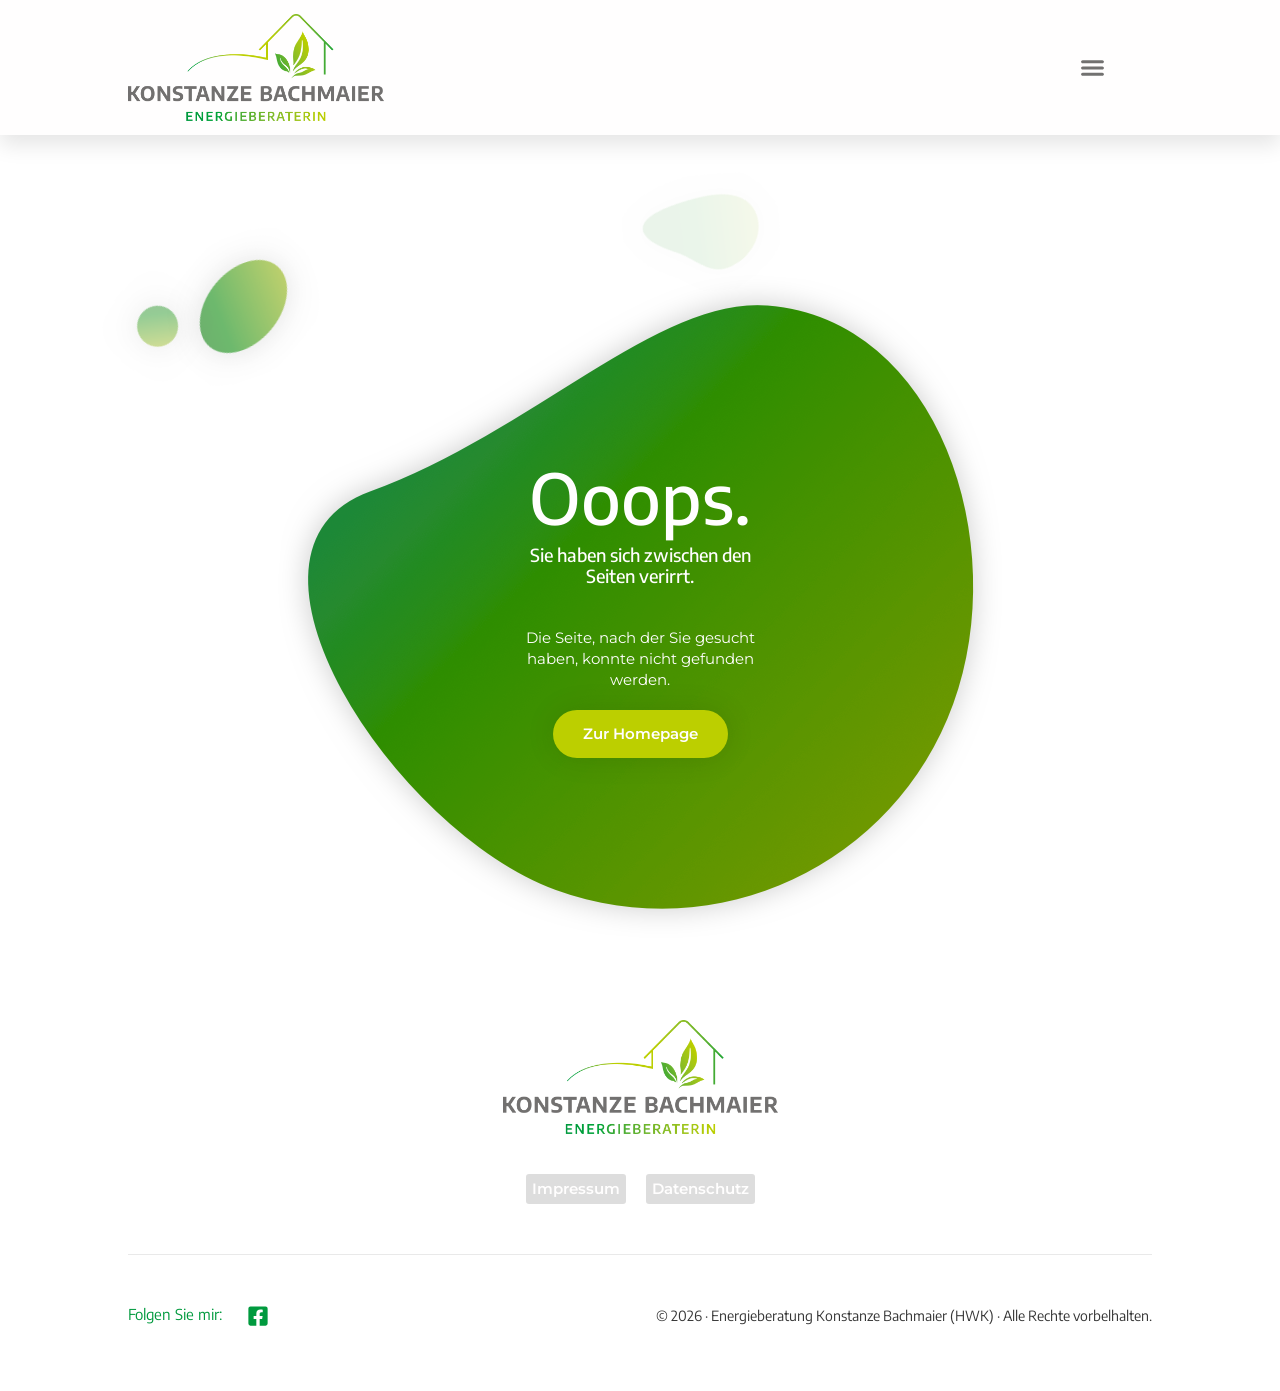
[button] (1093, 68)
